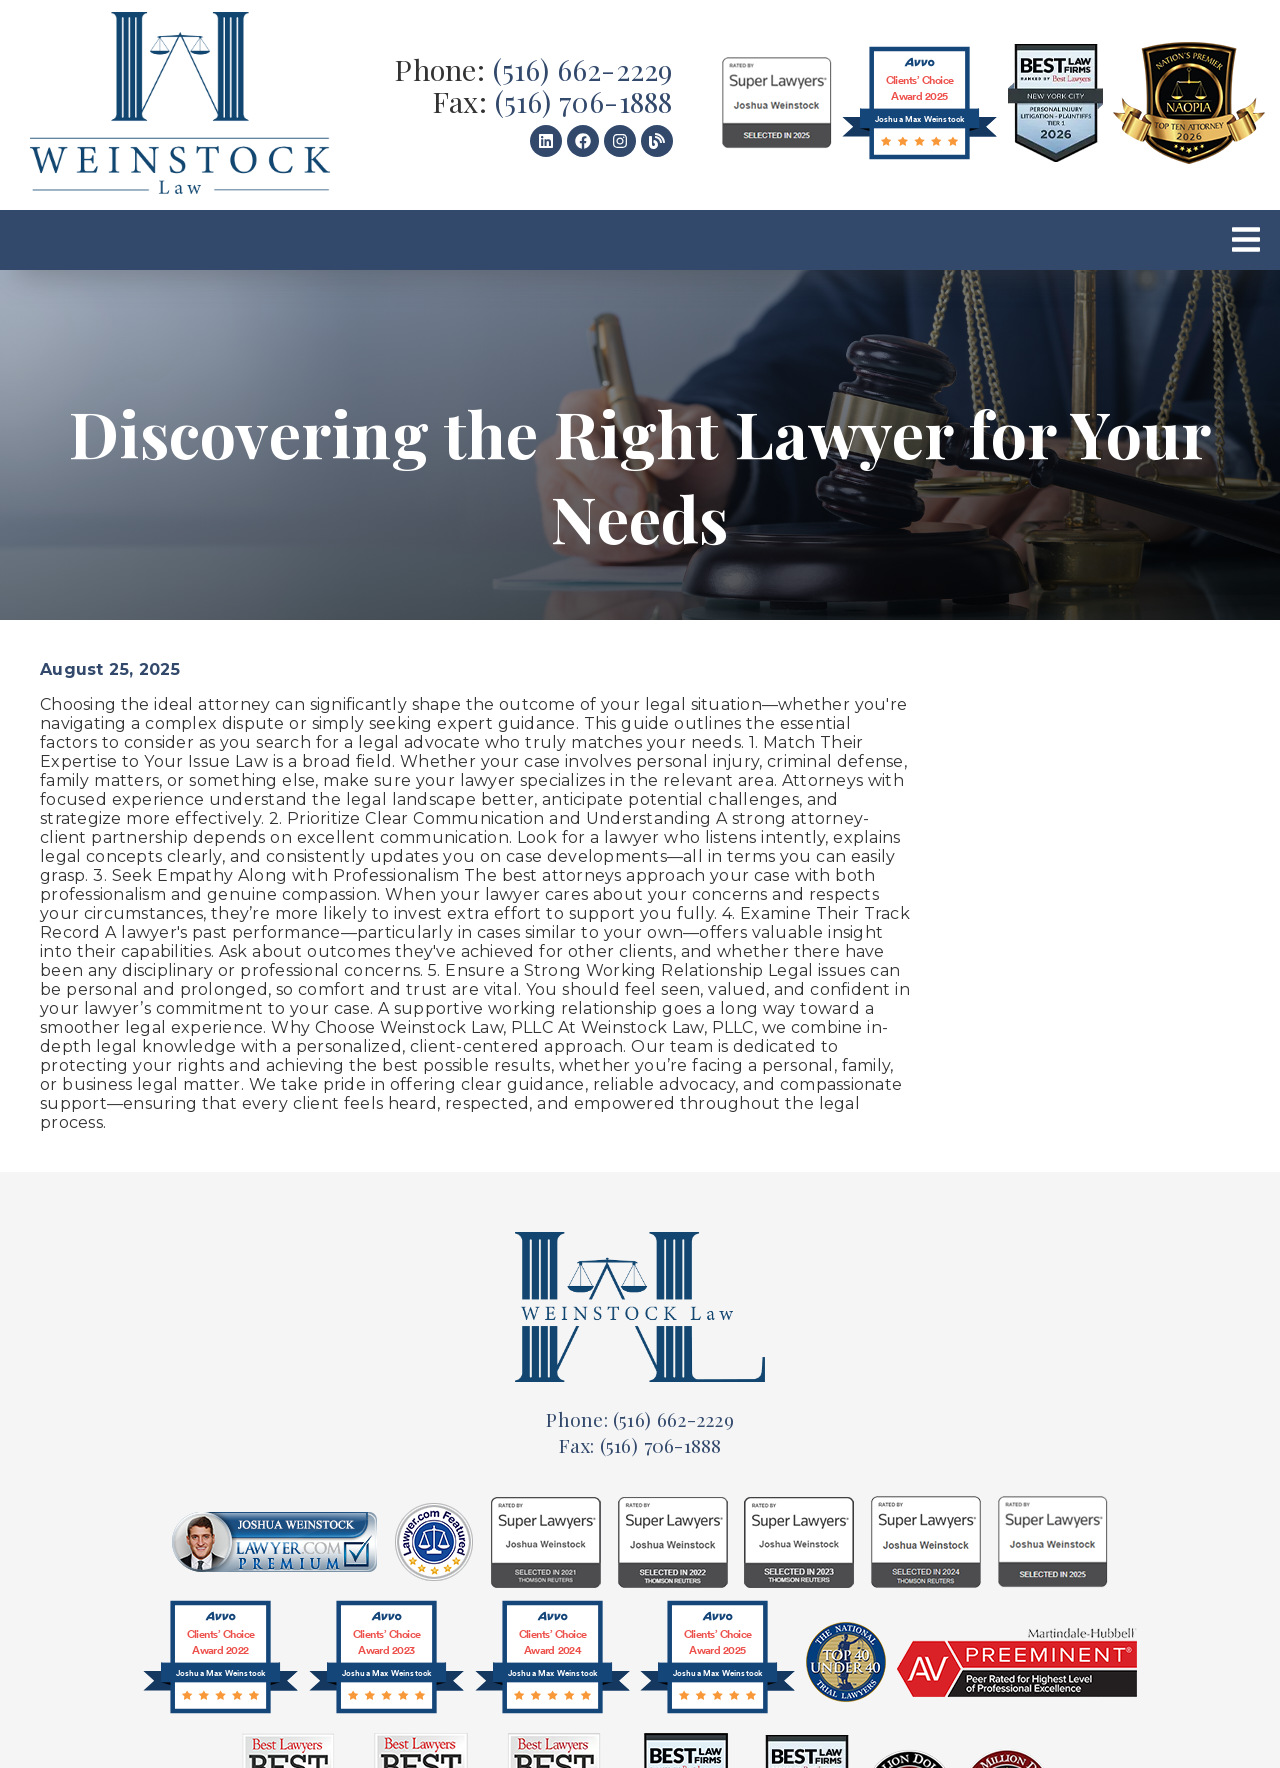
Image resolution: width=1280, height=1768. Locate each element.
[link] (180, 105)
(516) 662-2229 (583, 69)
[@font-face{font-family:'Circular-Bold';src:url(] (220, 1662)
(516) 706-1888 (584, 101)
